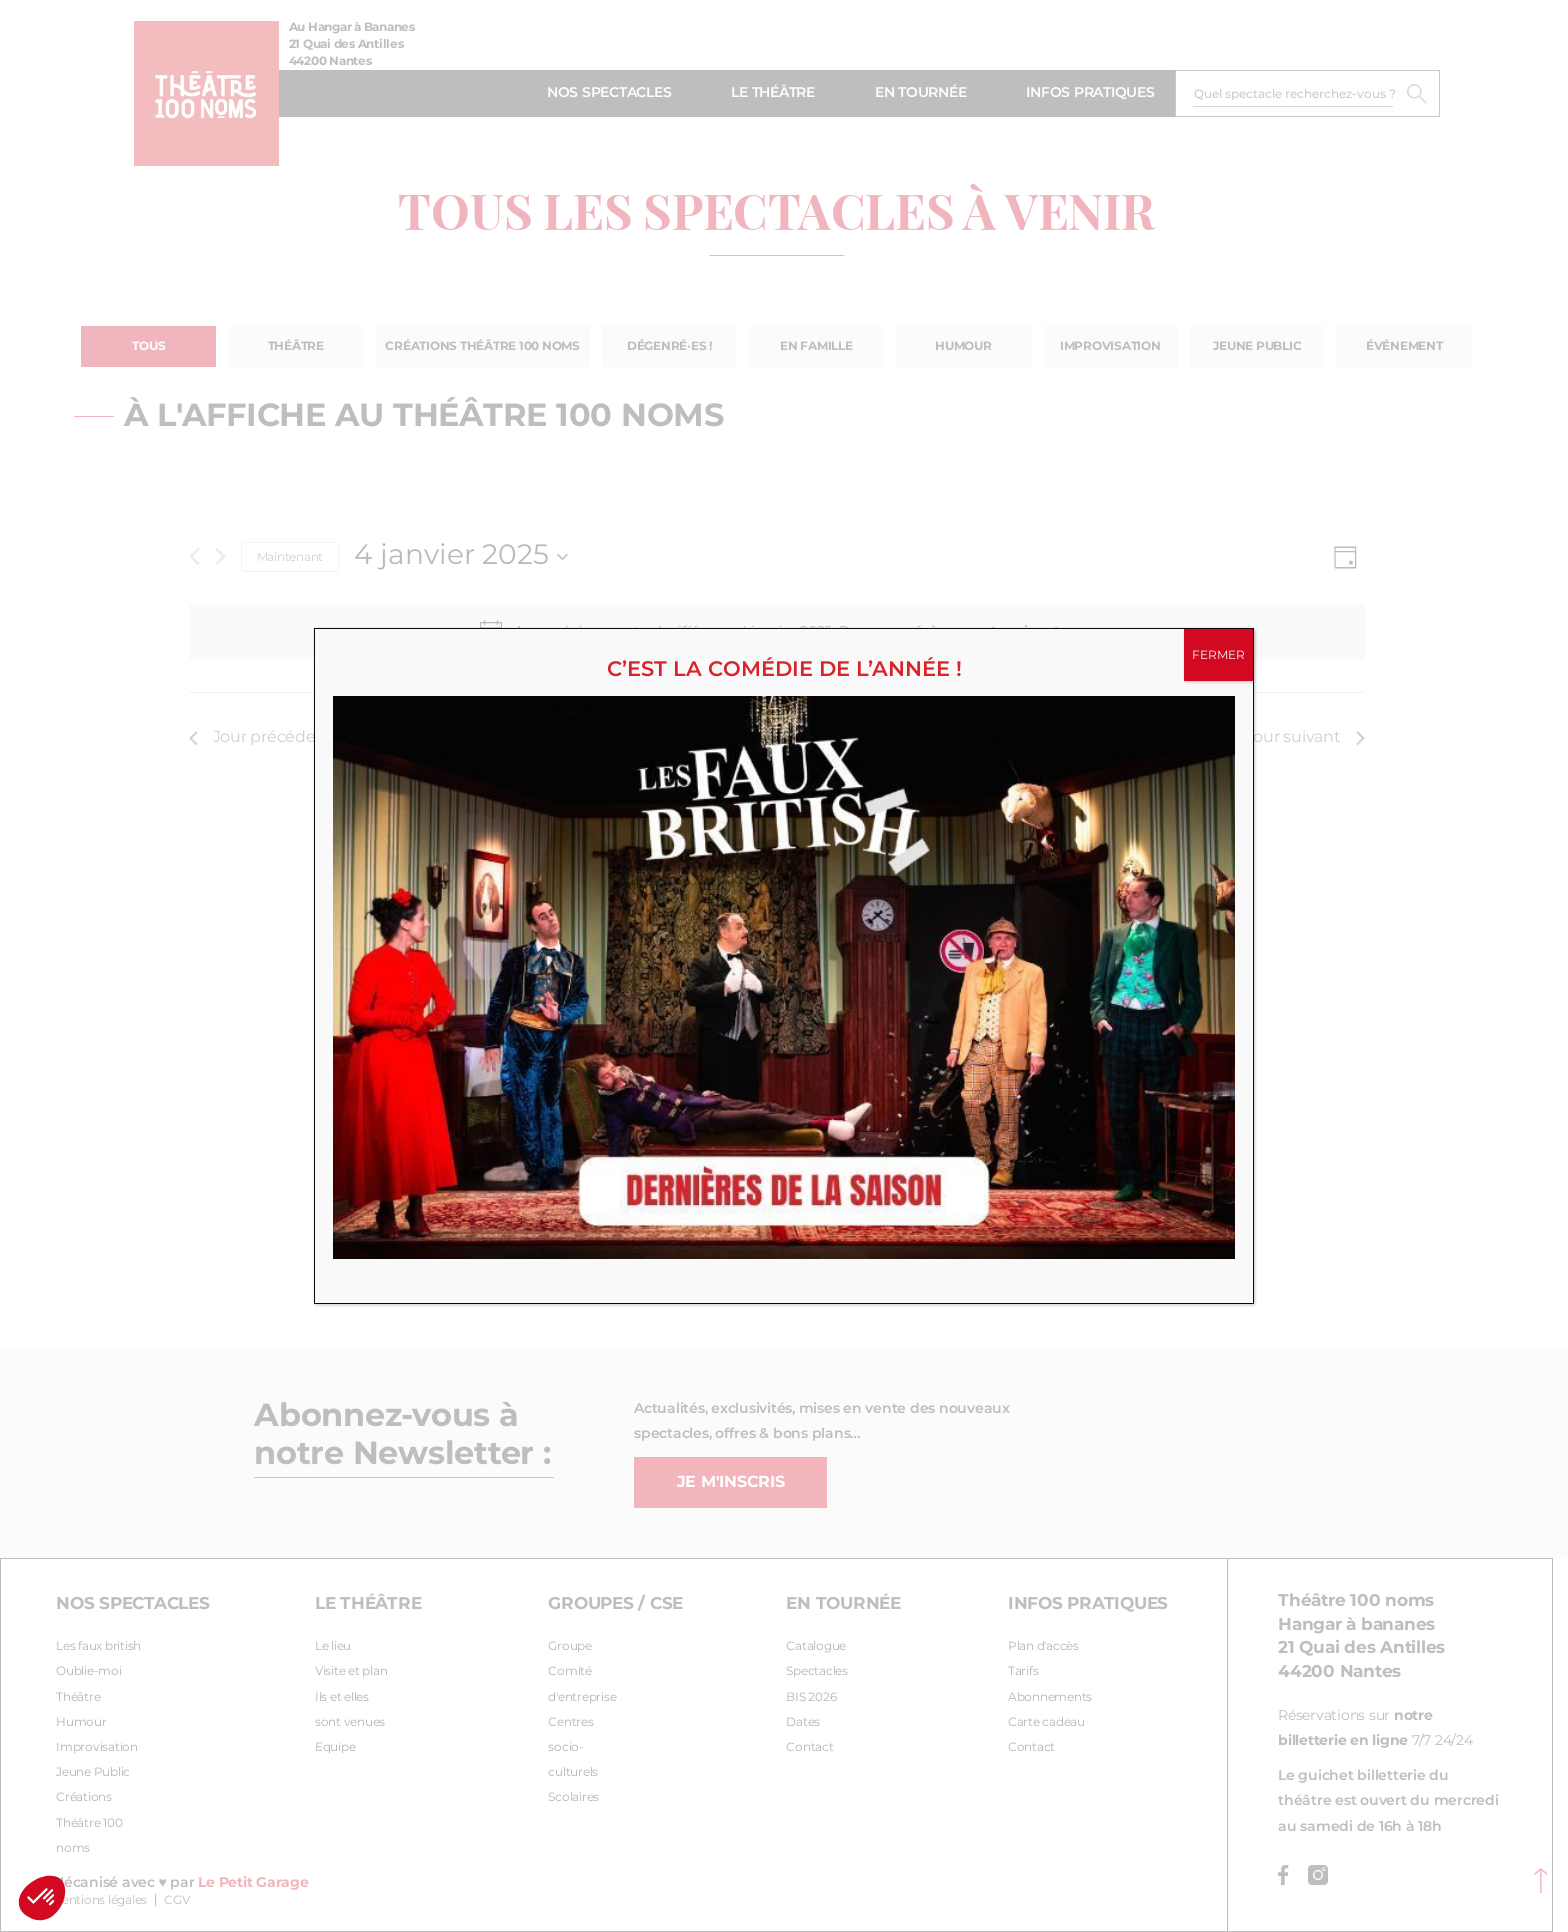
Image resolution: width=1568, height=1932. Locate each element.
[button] (42, 1898)
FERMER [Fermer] (1218, 655)
